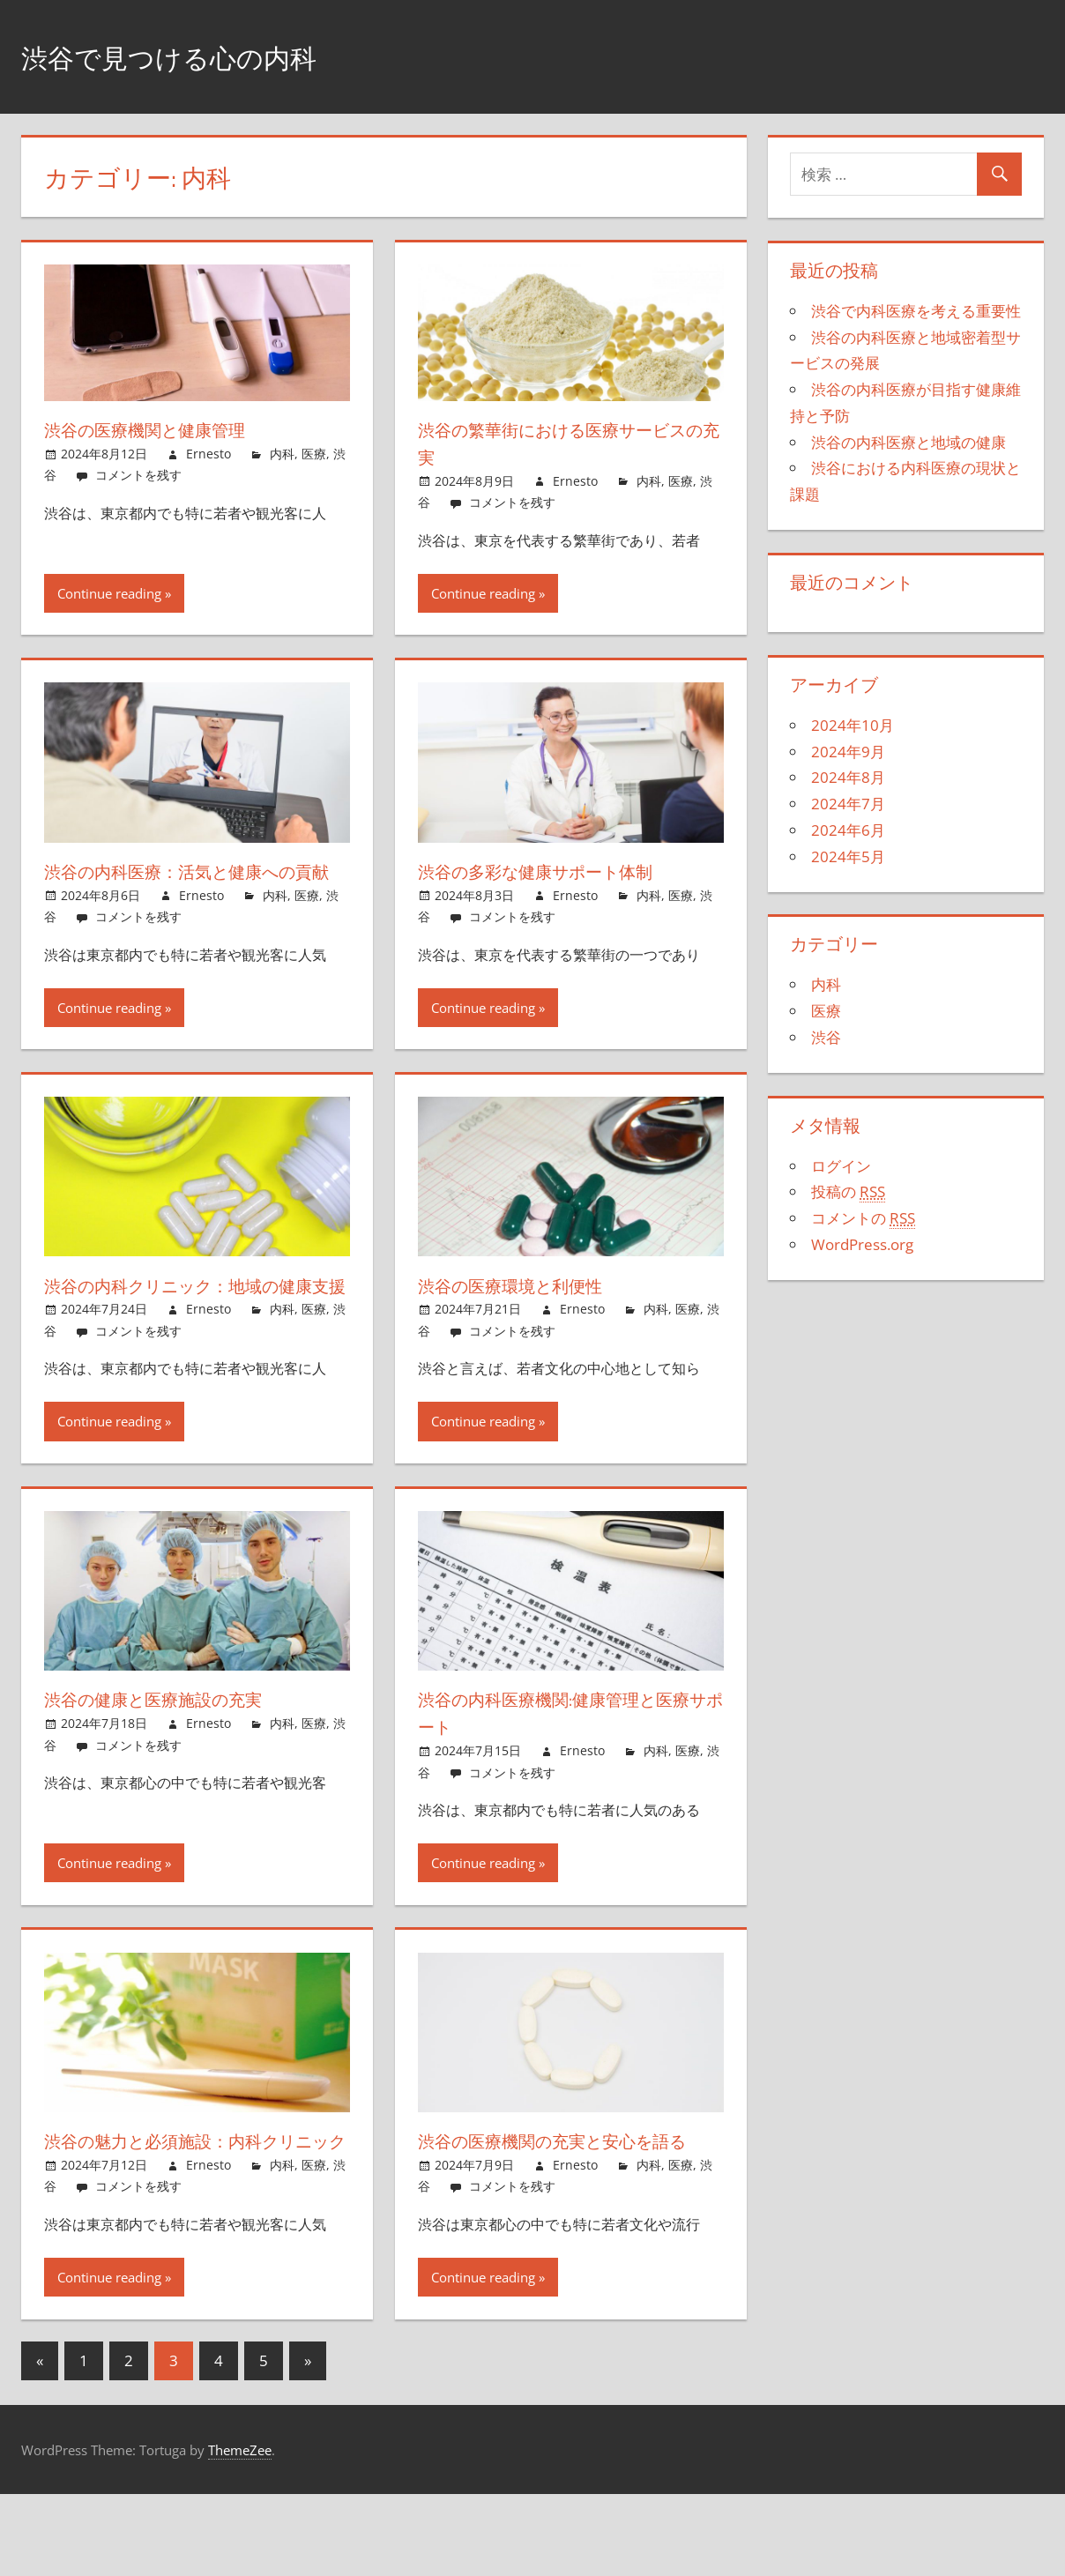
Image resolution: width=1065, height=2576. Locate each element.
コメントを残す (138, 474)
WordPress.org (862, 1244)
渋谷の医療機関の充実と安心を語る (565, 2208)
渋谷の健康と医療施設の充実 (171, 1753)
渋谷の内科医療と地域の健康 (908, 442)
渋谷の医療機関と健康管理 (161, 429)
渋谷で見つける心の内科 (198, 56)
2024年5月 (848, 856)
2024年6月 (848, 830)
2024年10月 (852, 725)
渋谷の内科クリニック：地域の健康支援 (192, 1325)
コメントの (863, 1218)
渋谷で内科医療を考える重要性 (916, 311)
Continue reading (109, 593)
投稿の (848, 1191)
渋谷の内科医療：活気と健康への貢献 (191, 884)
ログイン (841, 1166)
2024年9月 (848, 751)
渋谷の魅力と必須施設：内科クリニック (191, 2208)
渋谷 (826, 1037)
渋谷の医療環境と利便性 (525, 1312)
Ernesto (208, 453)
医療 (314, 453)
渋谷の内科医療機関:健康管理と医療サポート (566, 1767)
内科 (282, 453)
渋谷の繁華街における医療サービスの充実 (566, 443)
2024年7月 (848, 803)
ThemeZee (240, 2531)
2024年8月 (848, 777)
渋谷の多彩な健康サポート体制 (556, 871)
